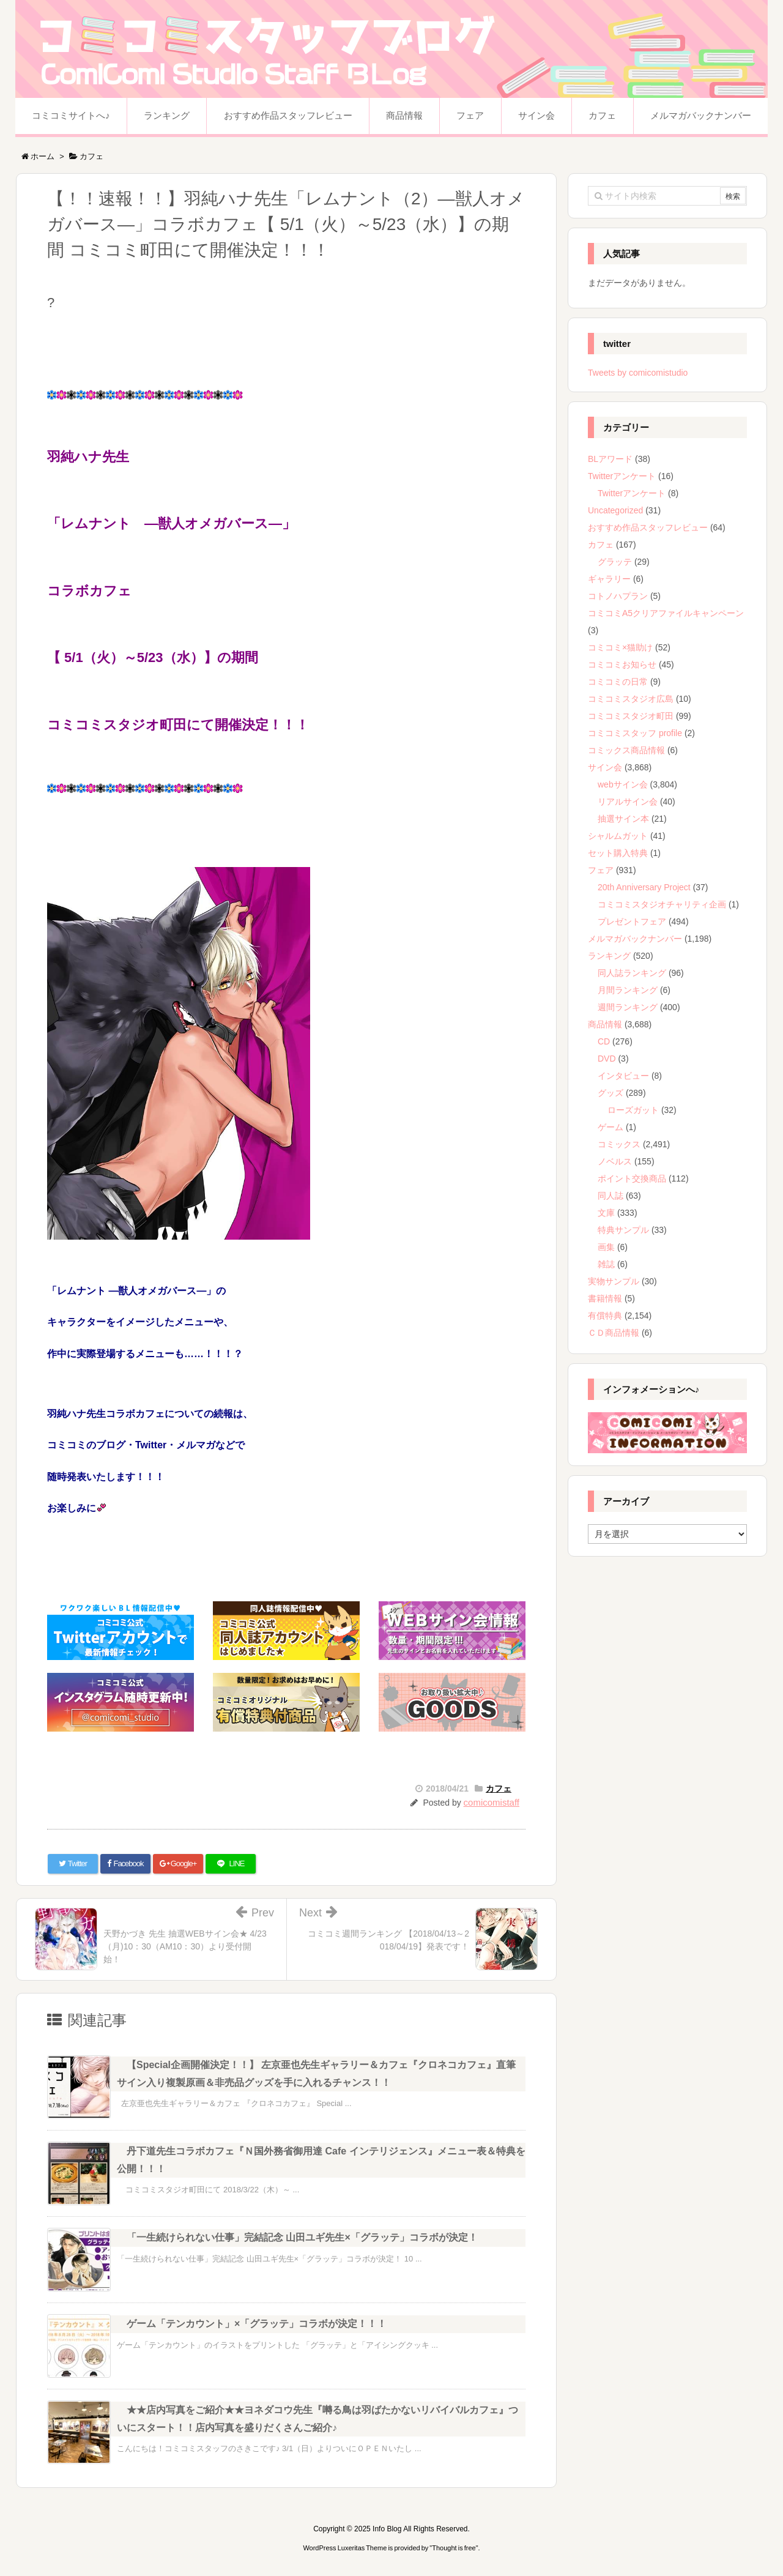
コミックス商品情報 (626, 750)
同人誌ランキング (632, 973)
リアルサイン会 (628, 801)
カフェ (498, 1788)
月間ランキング (628, 990)
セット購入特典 (618, 853)
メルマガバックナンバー (635, 939)
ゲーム (610, 1127)
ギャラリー (609, 579)
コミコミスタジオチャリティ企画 (662, 904)
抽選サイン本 (623, 819)
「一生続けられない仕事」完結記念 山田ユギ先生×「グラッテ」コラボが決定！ (302, 2237)
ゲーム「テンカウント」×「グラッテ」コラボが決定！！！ (257, 2323)
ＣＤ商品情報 (613, 1333)
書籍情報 (605, 1298)
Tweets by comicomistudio (638, 373)
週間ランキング (628, 1007)
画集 (606, 1247)
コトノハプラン (618, 596)
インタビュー (623, 1076)
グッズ (610, 1093)
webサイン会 (623, 784)
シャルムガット (618, 836)
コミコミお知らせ (622, 664)
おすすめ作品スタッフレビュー (648, 527)
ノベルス (615, 1161)
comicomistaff (491, 1802)
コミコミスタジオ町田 (631, 716)
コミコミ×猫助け (620, 647)
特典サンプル (623, 1230)
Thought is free (453, 2548)
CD (604, 1041)
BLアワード (610, 459)
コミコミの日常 (618, 682)
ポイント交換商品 (632, 1178)
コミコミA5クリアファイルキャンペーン (666, 613)
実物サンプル (613, 1281)
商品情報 (605, 1024)
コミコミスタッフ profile (635, 733)
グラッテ (615, 562)
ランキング (609, 956)
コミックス (619, 1144)
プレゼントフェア (632, 921)
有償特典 (605, 1315)
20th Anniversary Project (644, 887)
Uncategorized (615, 510)
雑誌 (606, 1264)
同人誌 (610, 1196)
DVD (607, 1058)
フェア (601, 870)
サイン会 (605, 767)
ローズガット (633, 1110)
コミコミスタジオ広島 (631, 699)
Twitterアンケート (622, 476)
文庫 (606, 1213)
